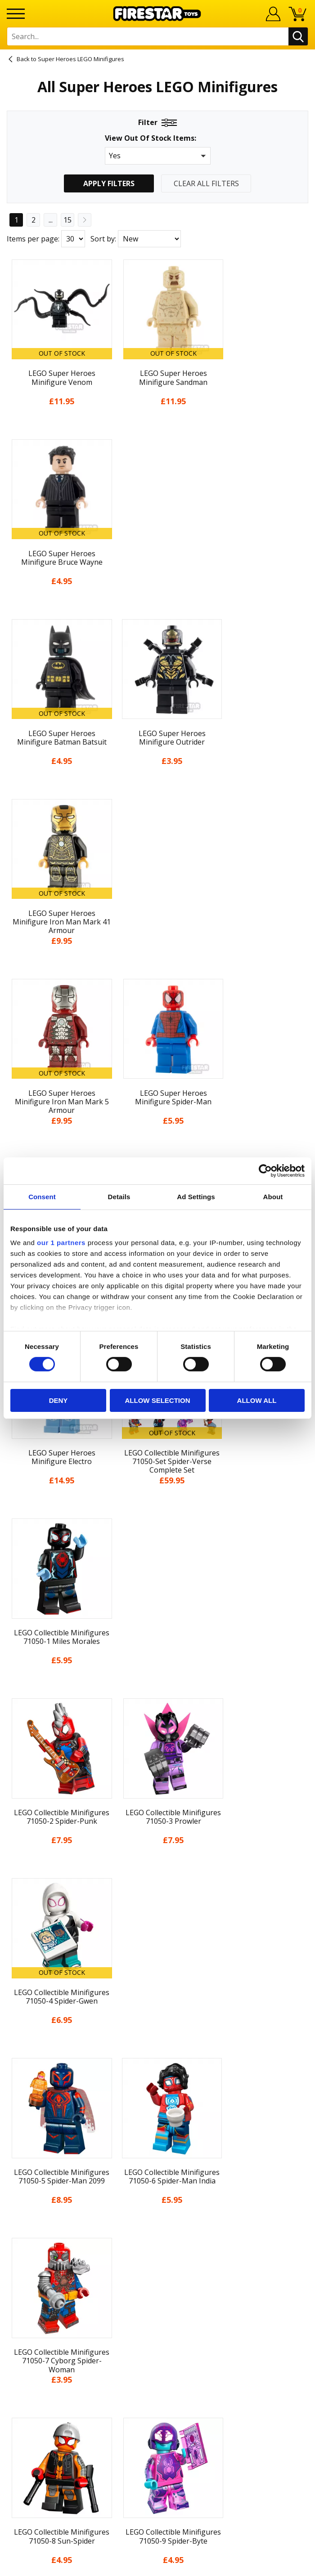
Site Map (157, 2229)
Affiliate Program (157, 2336)
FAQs (157, 2277)
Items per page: (33, 239)
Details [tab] (119, 1196)
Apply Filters (109, 183)
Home (158, 2064)
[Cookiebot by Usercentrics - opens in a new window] (265, 1170)
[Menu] (16, 14)
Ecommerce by (157, 2566)
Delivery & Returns (157, 2147)
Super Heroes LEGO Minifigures (81, 59)
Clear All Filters (206, 183)
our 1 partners (61, 1242)
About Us (157, 2097)
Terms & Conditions (157, 2163)
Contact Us (157, 2248)
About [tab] (273, 1196)
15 (67, 220)
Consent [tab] (42, 1196)
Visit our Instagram (157, 2386)
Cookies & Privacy (157, 2180)
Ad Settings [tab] (196, 1196)
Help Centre (157, 2263)
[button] (158, 156)
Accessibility (158, 2196)
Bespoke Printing (157, 2307)
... (51, 220)
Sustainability (157, 2213)
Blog (158, 2130)
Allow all (257, 1400)
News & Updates (157, 2114)
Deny (58, 1400)
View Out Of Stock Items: (150, 138)
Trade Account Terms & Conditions (157, 2321)
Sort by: (103, 239)
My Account (157, 2080)
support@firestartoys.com (157, 2292)
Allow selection (157, 1400)
